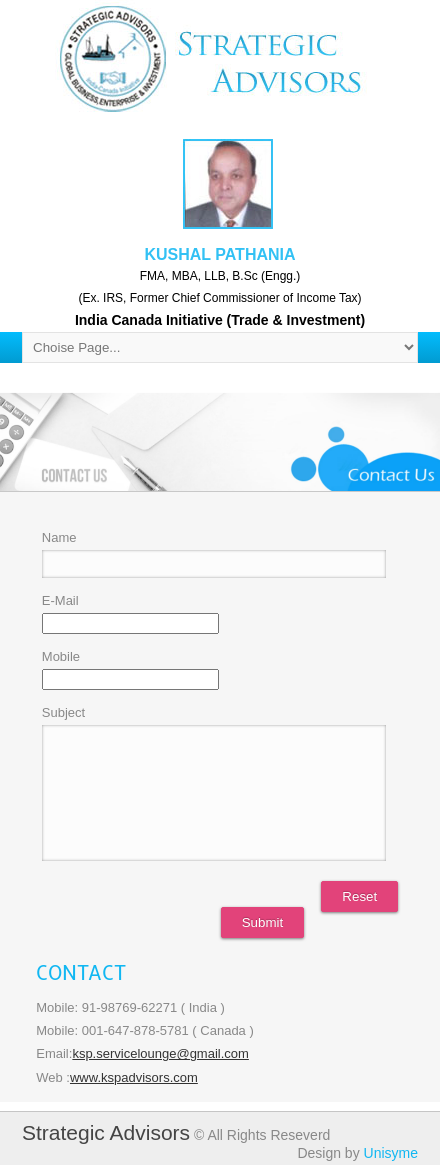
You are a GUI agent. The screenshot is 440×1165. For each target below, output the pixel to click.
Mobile (61, 656)
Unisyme (391, 1153)
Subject (63, 712)
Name (59, 537)
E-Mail (60, 600)
